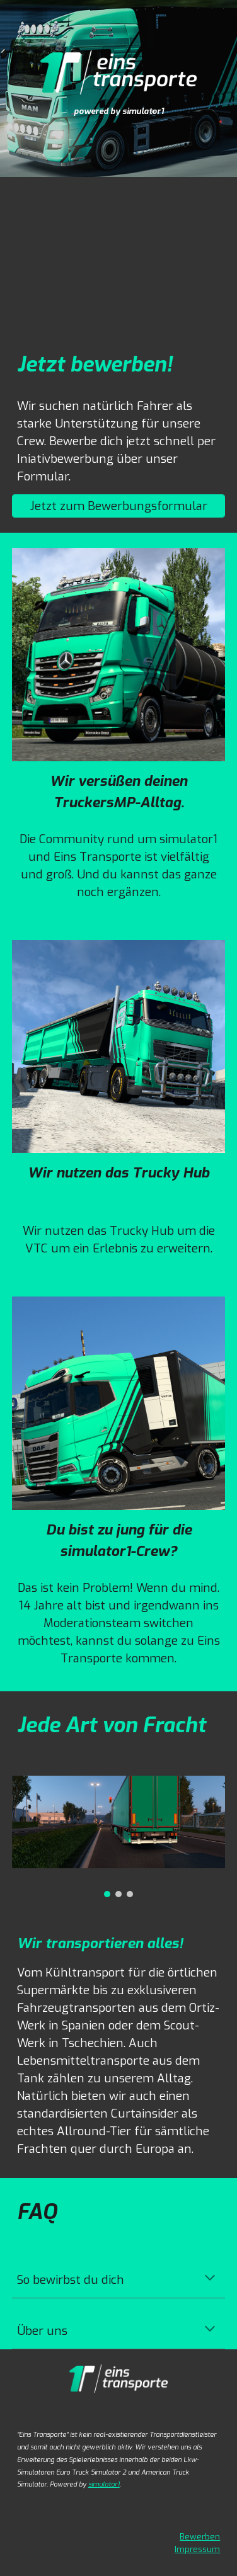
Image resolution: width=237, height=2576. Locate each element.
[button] (210, 2279)
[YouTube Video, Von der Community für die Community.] (119, 252)
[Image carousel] (119, 1836)
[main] (118, 110)
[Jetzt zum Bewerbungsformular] (119, 506)
